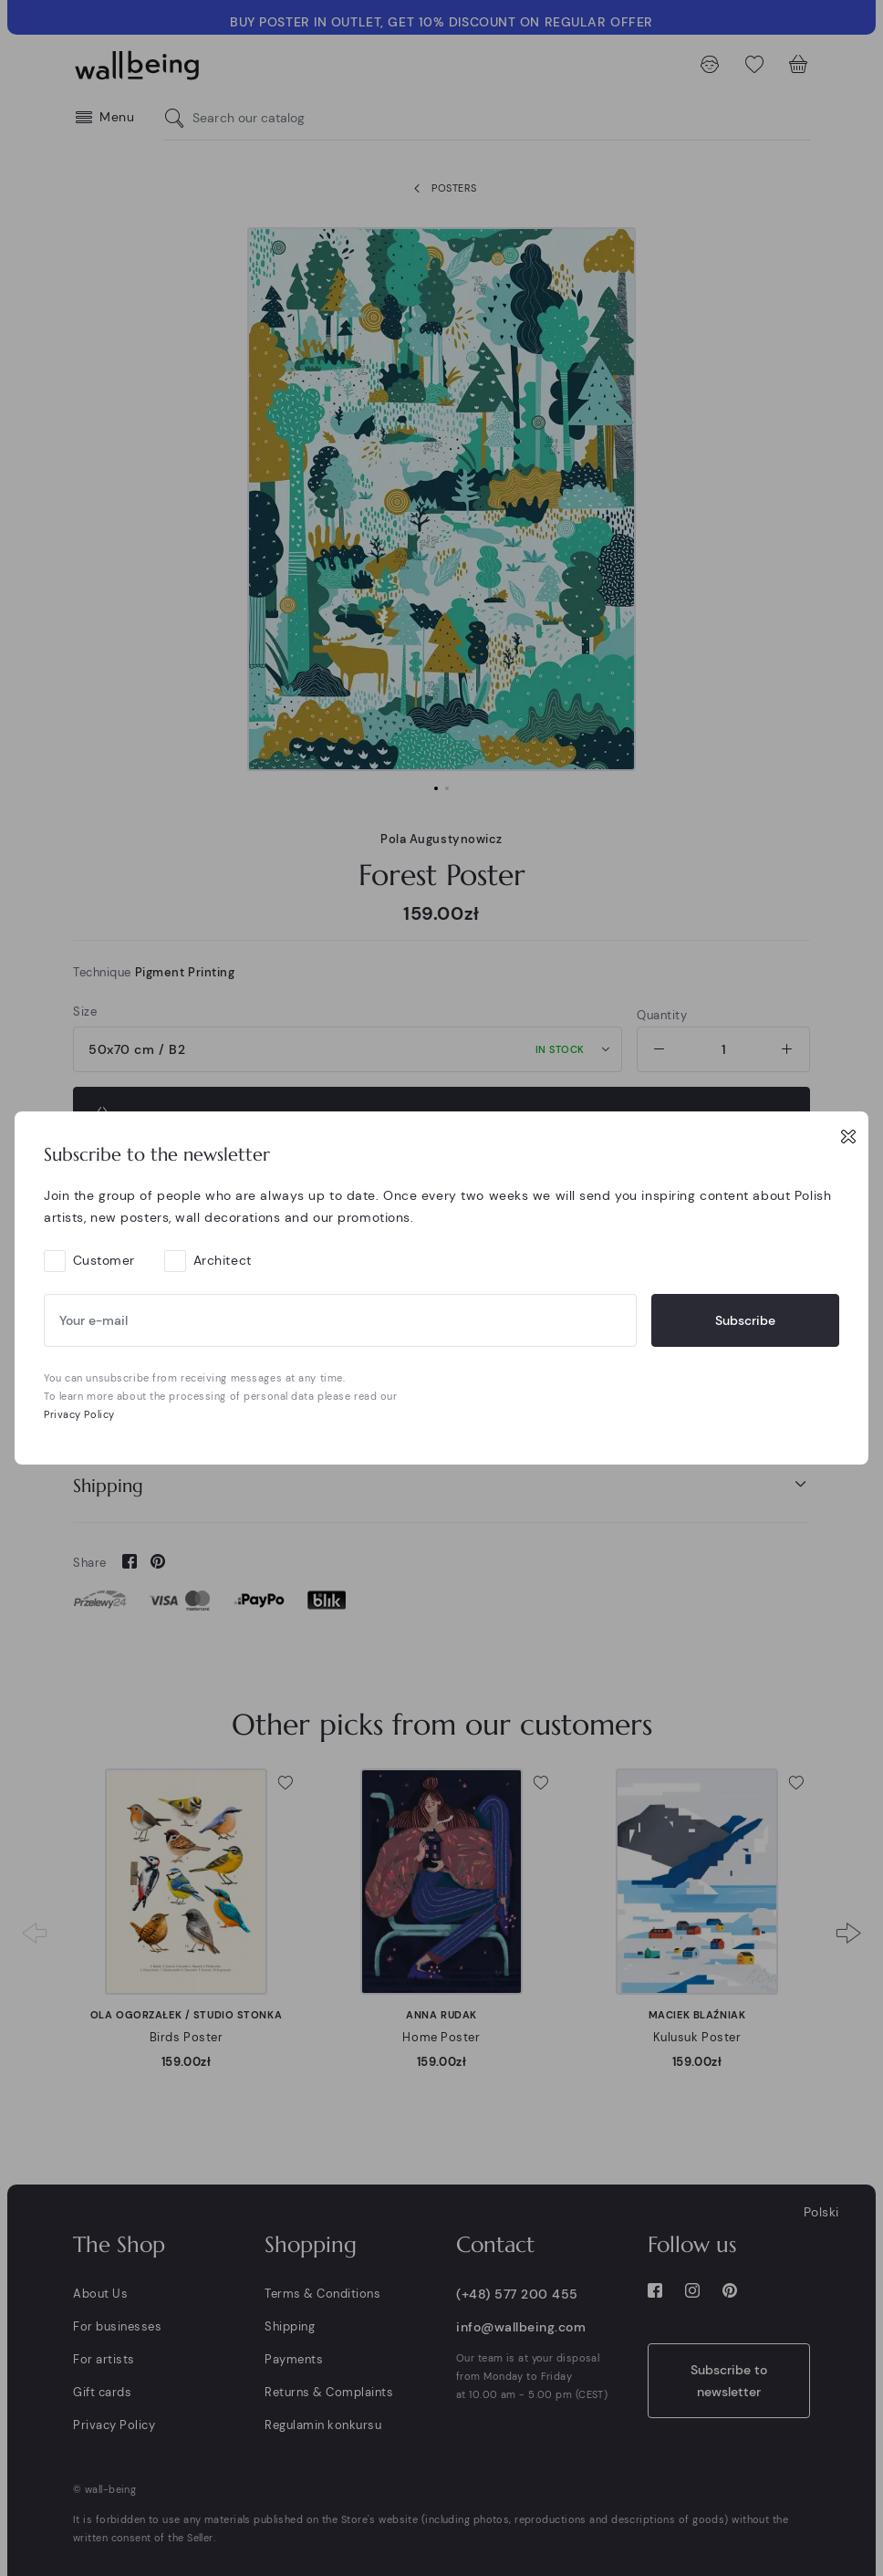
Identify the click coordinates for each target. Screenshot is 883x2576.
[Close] (848, 1136)
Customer (104, 1260)
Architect (222, 1260)
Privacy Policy (79, 1414)
